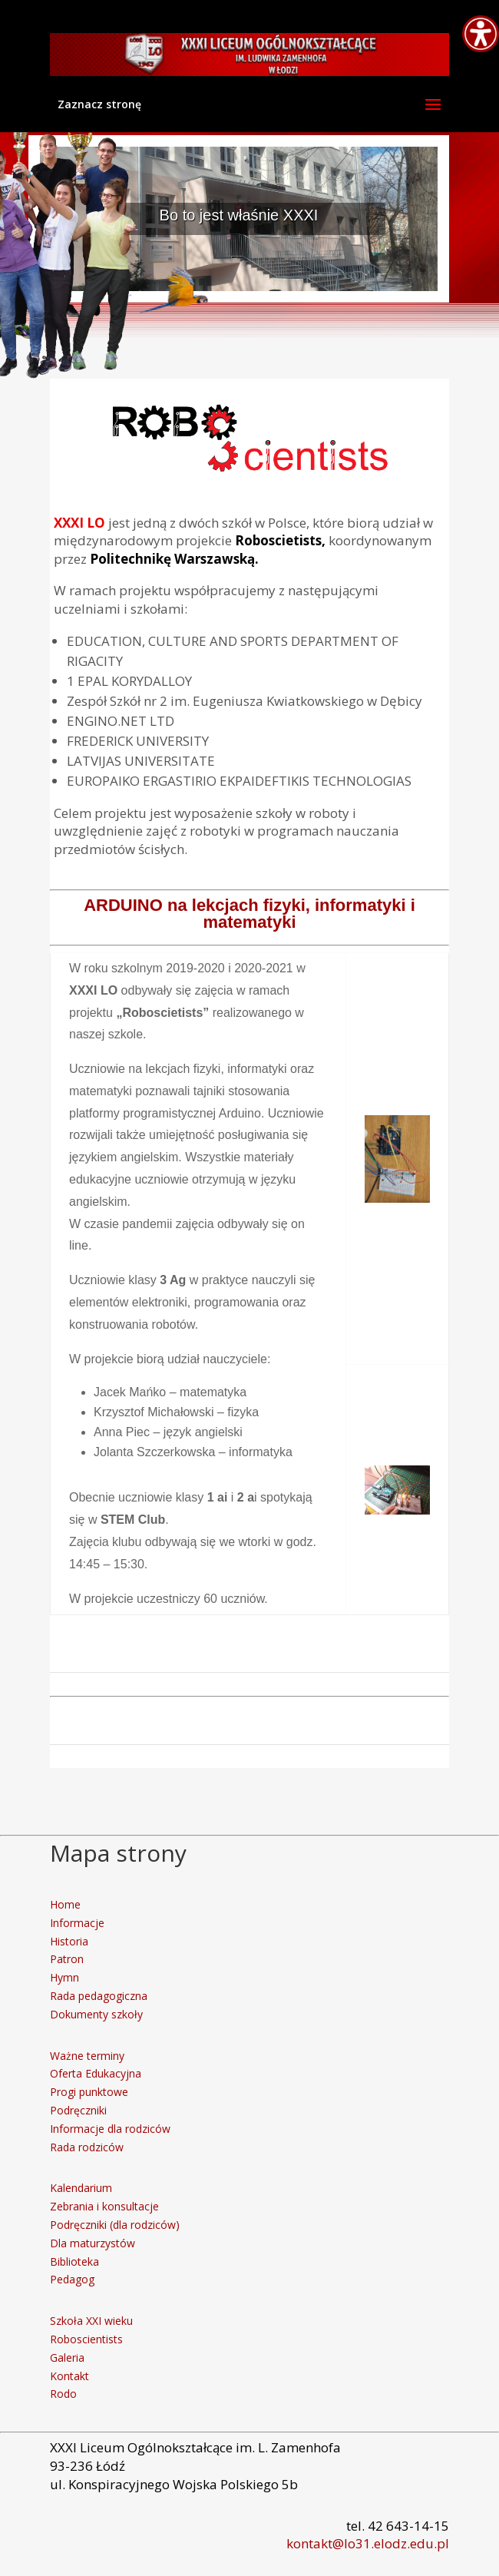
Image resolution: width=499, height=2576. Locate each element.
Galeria (67, 2357)
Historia (69, 1941)
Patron (67, 1959)
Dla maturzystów (92, 2243)
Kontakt (69, 2376)
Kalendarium (81, 2187)
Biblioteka (74, 2261)
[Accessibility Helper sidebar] (480, 33)
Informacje (77, 1922)
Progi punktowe (89, 2091)
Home (65, 1904)
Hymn (64, 1977)
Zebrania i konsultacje (104, 2206)
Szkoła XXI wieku (91, 2320)
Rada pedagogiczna (98, 1995)
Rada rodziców (87, 2147)
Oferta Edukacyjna (95, 2073)
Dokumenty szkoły (96, 2014)
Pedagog (72, 2279)
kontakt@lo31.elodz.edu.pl (367, 2543)
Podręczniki (78, 2110)
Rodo (63, 2393)
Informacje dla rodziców (110, 2128)
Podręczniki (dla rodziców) (115, 2224)
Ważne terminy (87, 2055)
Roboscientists (86, 2339)
